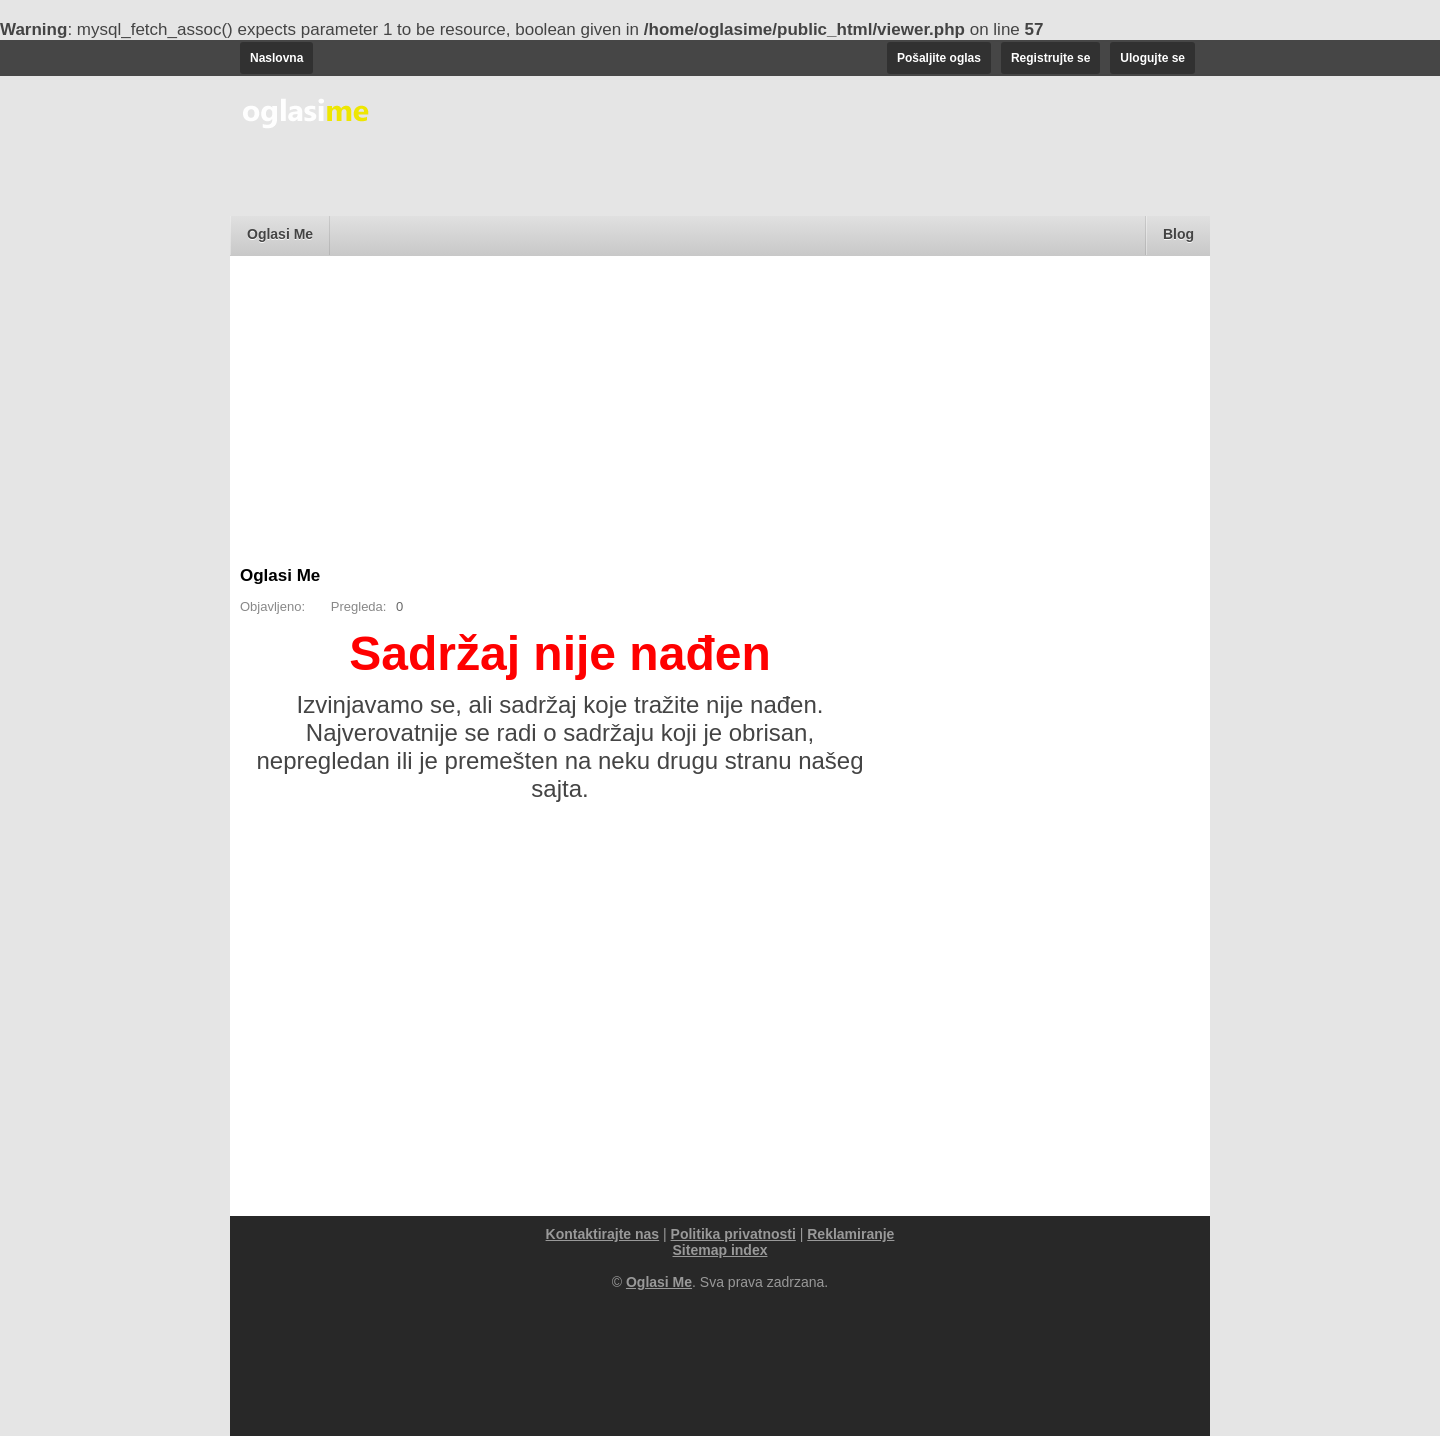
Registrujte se (1050, 58)
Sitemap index (720, 1250)
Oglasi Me (280, 234)
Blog (1178, 234)
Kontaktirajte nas (603, 1234)
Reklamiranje (850, 1234)
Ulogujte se (1152, 58)
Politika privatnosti (733, 1234)
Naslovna (276, 58)
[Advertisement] (720, 416)
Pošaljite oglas (939, 58)
